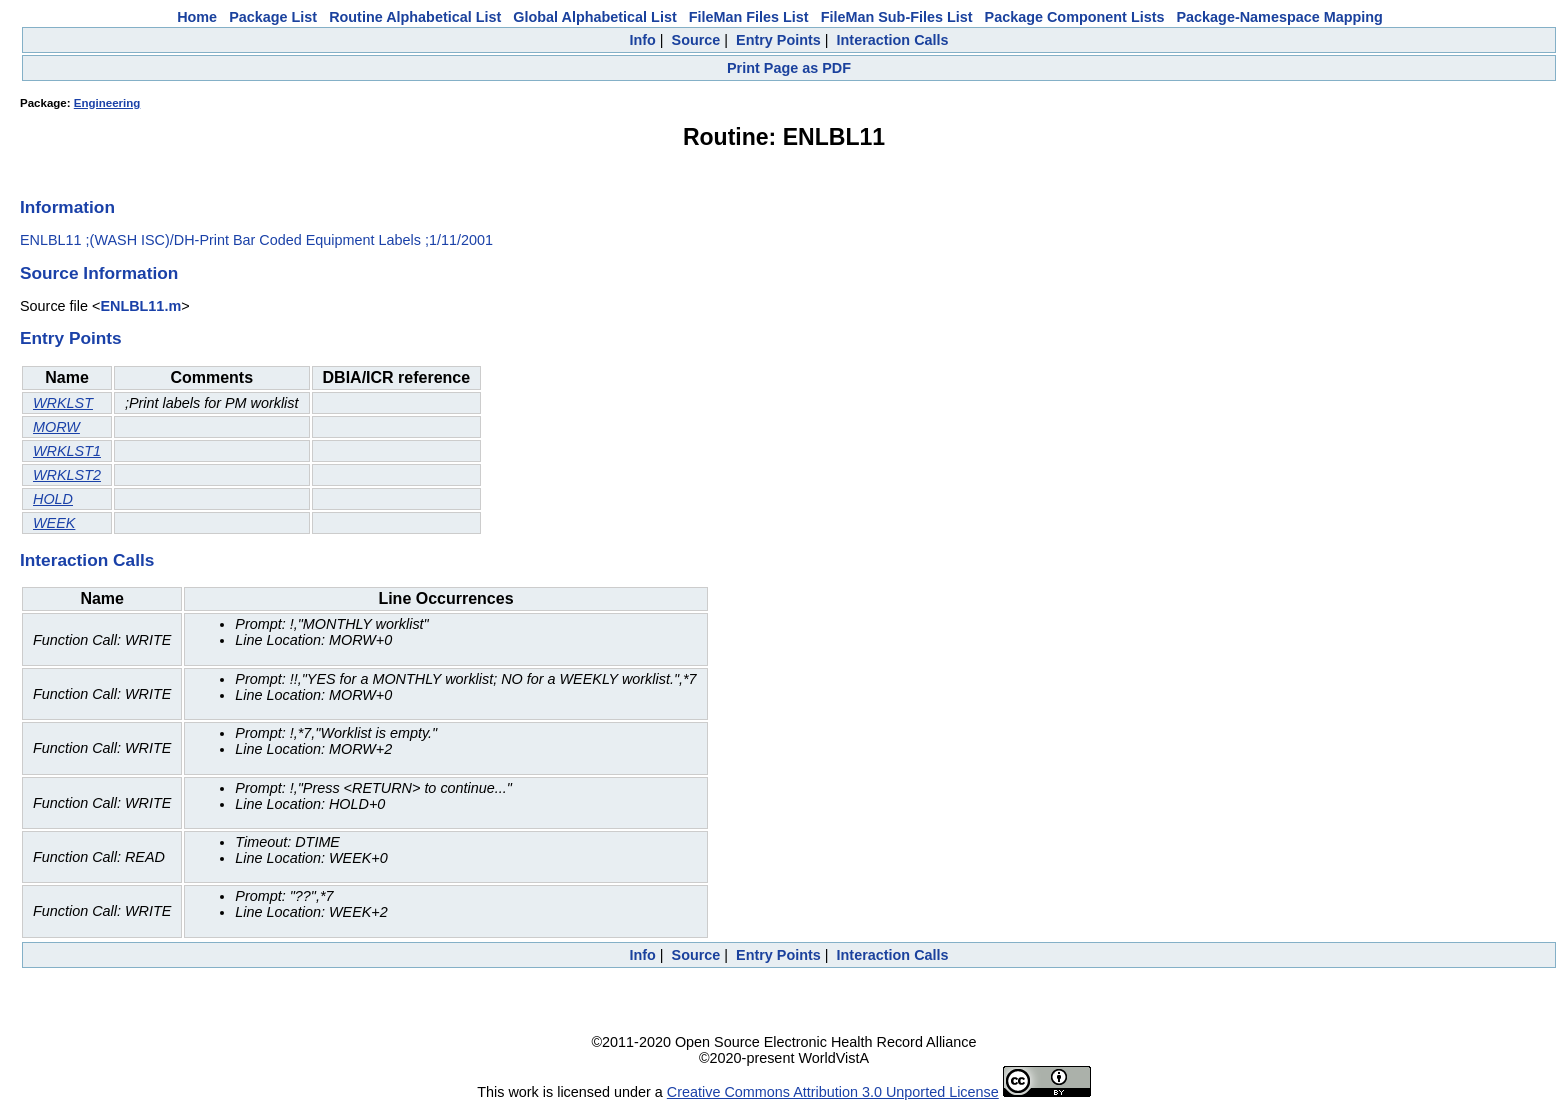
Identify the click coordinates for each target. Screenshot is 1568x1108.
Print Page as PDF (789, 68)
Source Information (99, 273)
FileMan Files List (749, 17)
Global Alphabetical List (594, 17)
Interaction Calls (893, 40)
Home (197, 17)
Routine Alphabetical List (415, 17)
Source (696, 40)
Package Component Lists (1075, 17)
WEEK (54, 523)
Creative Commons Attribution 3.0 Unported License (833, 1092)
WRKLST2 (67, 475)
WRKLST (63, 403)
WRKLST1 (67, 451)
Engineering (107, 103)
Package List (273, 17)
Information (67, 207)
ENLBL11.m (140, 306)
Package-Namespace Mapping (1280, 17)
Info (642, 40)
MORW (56, 427)
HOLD (53, 499)
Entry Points (778, 40)
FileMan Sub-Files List (897, 17)
